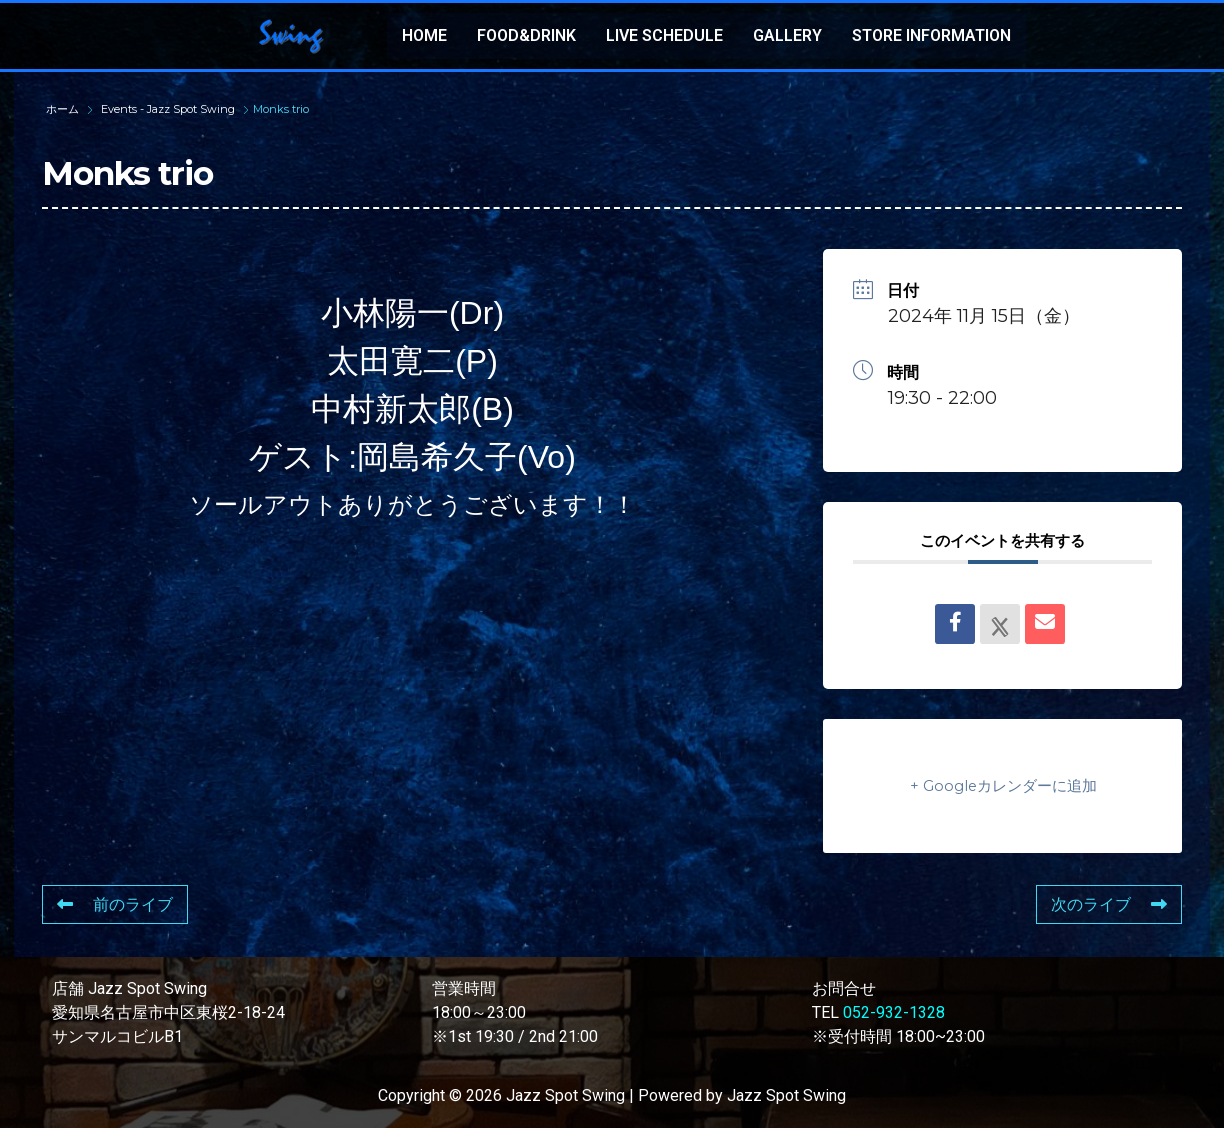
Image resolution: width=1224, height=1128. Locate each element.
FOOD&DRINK (526, 35)
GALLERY (787, 35)
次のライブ (1109, 904)
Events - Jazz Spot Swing (168, 109)
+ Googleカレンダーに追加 (1003, 785)
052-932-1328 (894, 1012)
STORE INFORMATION (931, 35)
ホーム (64, 109)
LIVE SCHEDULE (664, 35)
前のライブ (115, 904)
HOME (424, 35)
